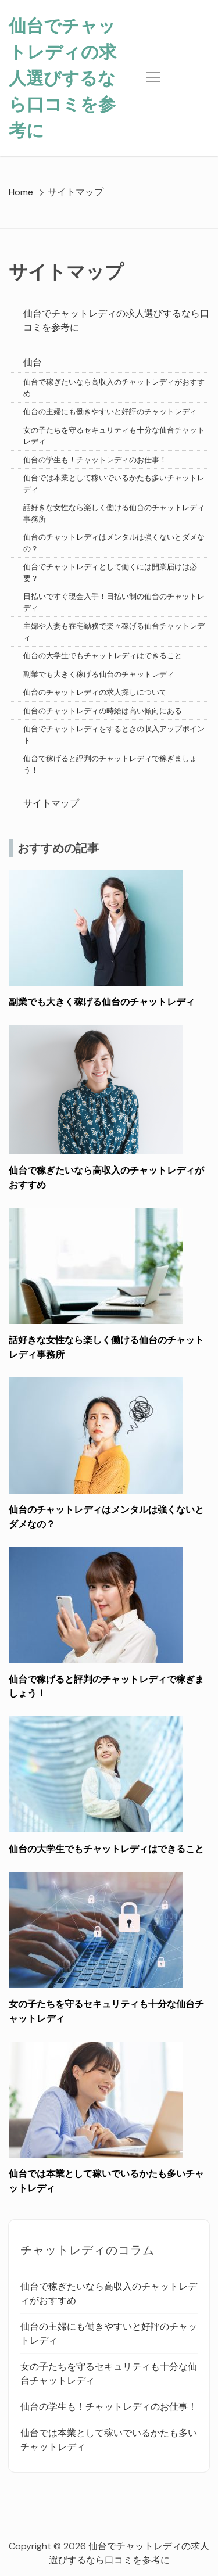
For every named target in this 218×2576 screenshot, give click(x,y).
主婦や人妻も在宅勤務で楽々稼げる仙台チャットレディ (114, 632)
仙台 (32, 362)
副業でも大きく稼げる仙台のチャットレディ (98, 674)
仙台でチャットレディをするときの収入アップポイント (114, 734)
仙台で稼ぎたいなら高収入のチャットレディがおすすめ (114, 388)
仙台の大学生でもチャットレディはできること (102, 656)
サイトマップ (51, 803)
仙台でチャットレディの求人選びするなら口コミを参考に (62, 78)
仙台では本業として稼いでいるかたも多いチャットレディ (114, 483)
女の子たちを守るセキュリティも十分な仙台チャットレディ (114, 436)
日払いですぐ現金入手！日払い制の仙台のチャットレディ (114, 602)
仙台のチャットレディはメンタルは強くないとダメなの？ (114, 543)
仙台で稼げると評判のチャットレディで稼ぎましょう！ (110, 764)
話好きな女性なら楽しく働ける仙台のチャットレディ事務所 (114, 513)
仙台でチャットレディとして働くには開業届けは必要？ (110, 572)
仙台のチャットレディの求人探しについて (95, 692)
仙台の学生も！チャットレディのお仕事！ (95, 460)
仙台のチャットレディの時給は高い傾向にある (102, 711)
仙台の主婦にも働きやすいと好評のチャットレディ (110, 412)
